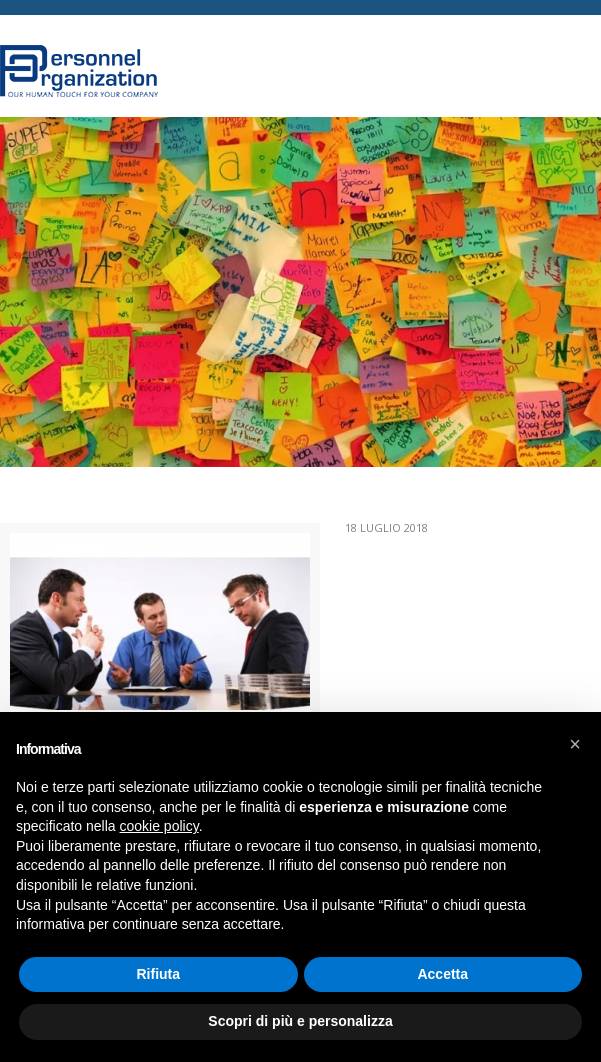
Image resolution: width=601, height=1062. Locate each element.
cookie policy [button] (159, 826)
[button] (575, 744)
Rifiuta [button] (158, 974)
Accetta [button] (442, 974)
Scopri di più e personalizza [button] (300, 1021)
